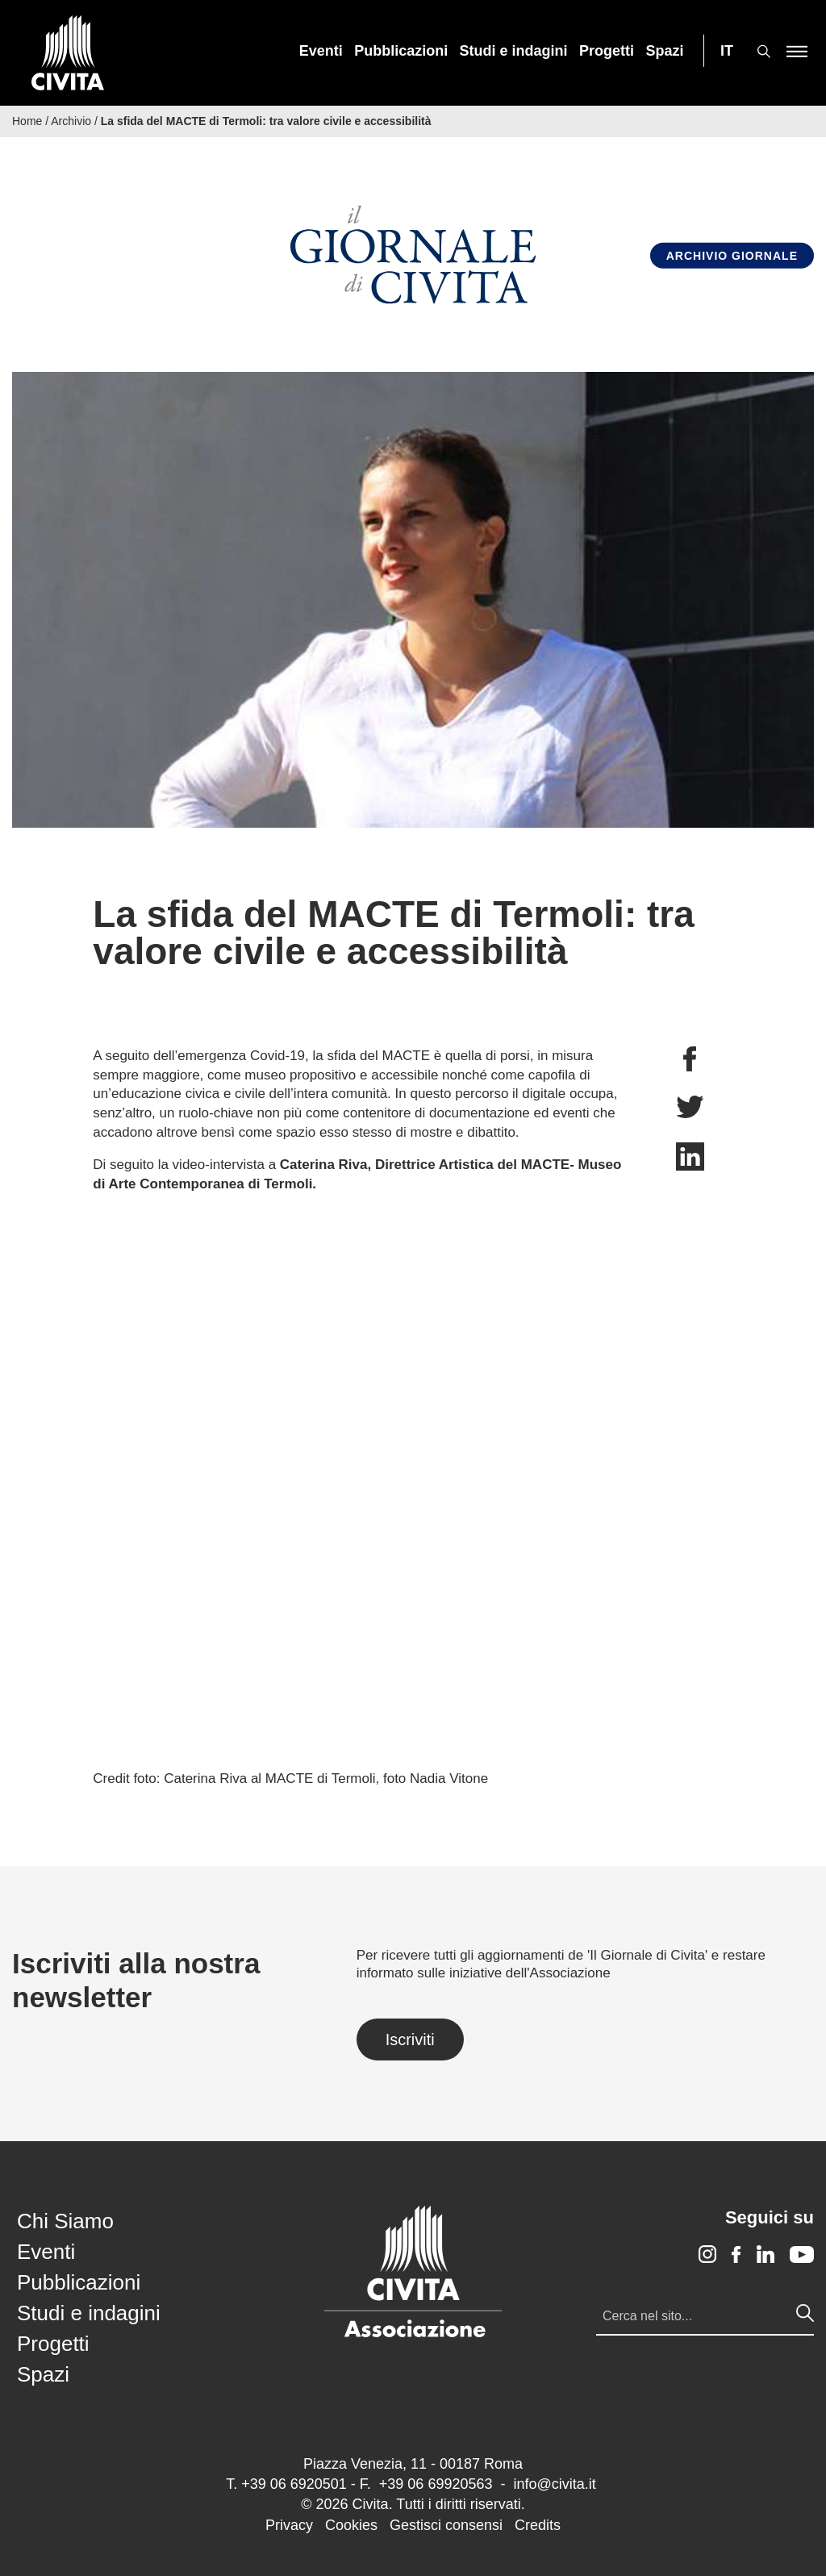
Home (27, 121)
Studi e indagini (514, 51)
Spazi (665, 51)
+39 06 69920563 (436, 2484)
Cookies (351, 2525)
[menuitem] (321, 51)
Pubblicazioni (401, 51)
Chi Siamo (65, 2221)
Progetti (606, 51)
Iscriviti (410, 2039)
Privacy (289, 2525)
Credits (538, 2525)
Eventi (321, 51)
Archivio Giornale (732, 254)
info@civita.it (554, 2484)
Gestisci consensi (446, 2525)
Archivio (71, 121)
